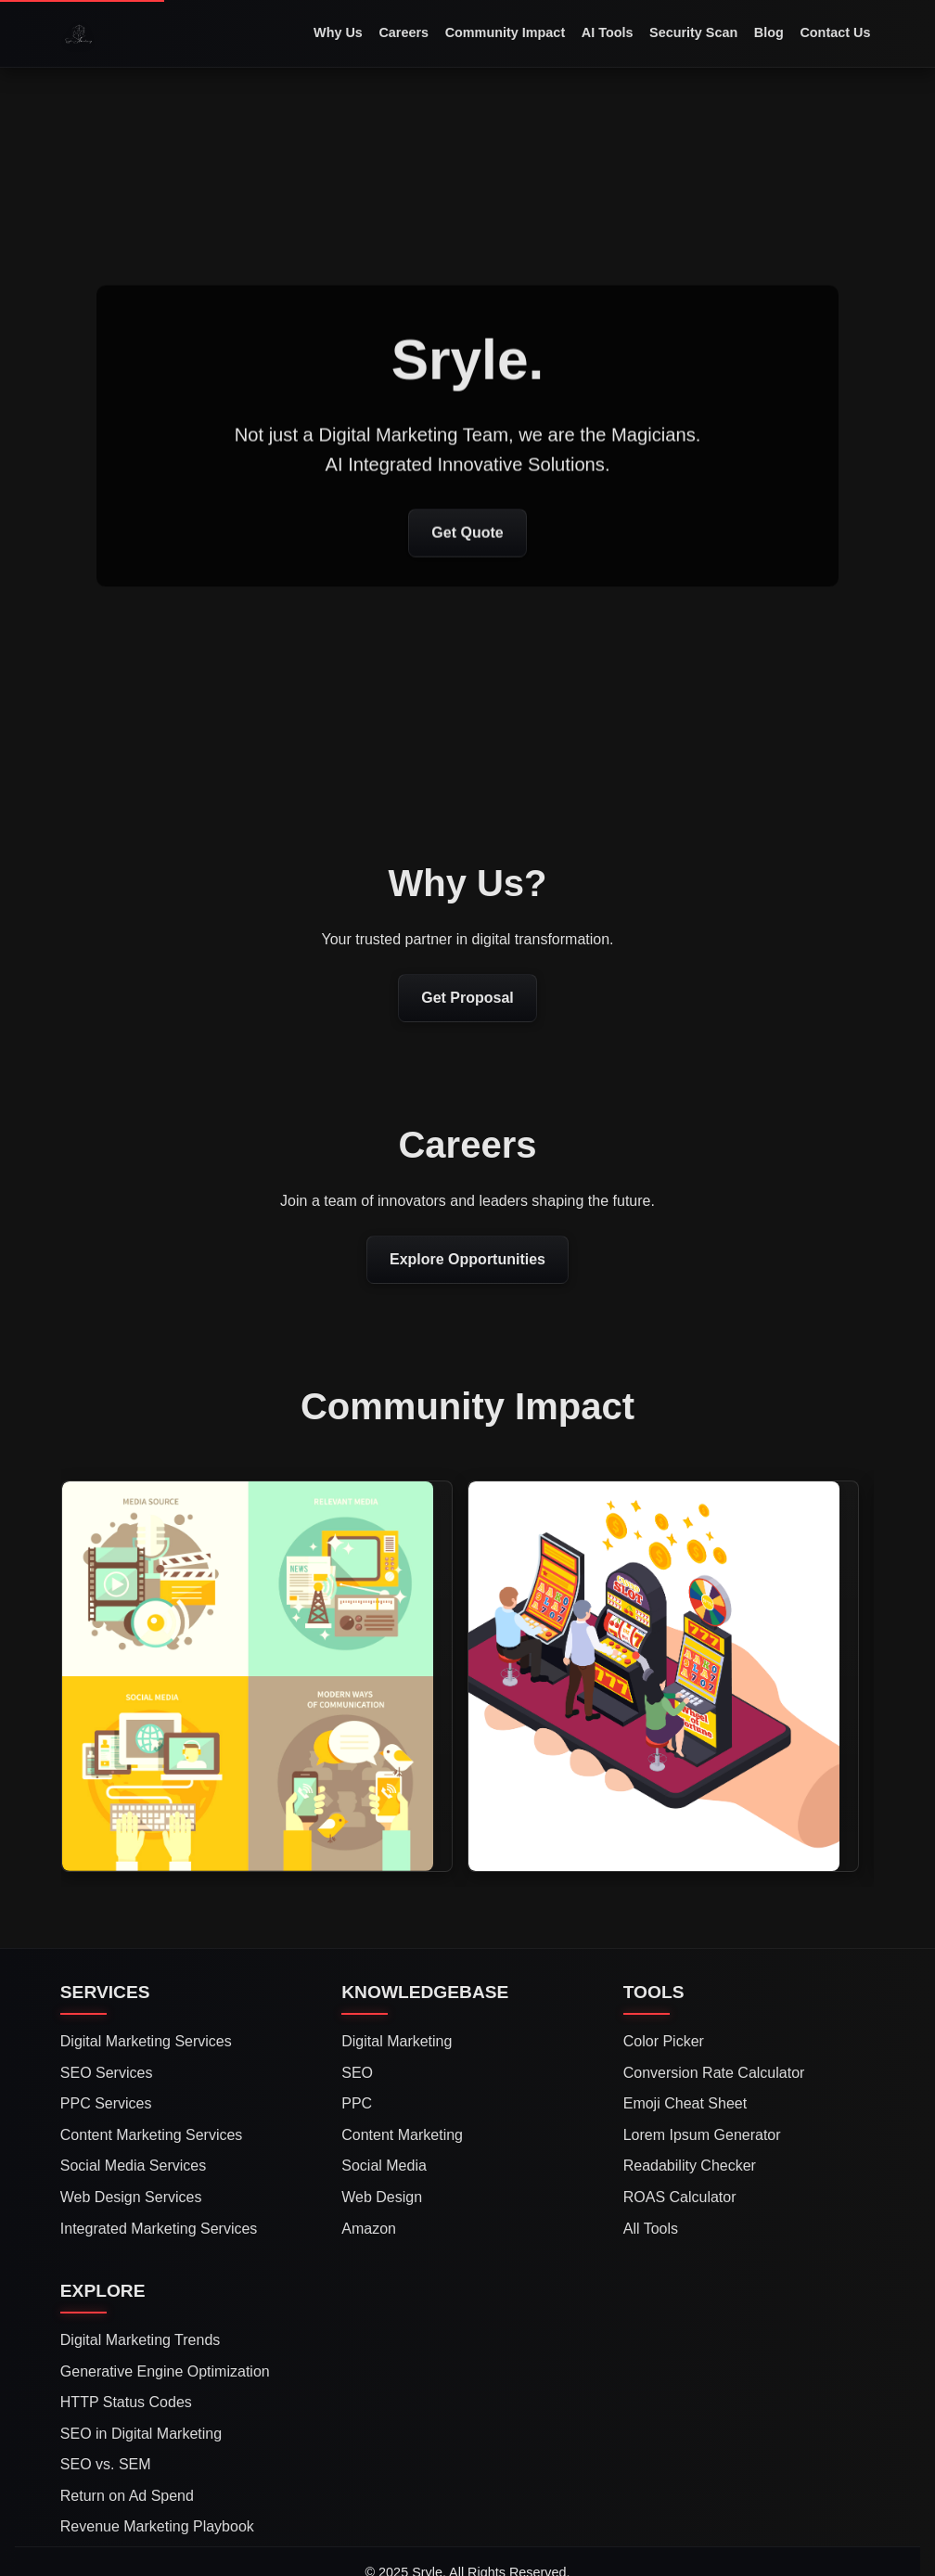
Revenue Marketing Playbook (157, 2526)
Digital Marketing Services (146, 2041)
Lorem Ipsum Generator (702, 2135)
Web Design (381, 2197)
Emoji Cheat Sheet (685, 2103)
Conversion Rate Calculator (714, 2073)
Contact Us (835, 32)
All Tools (650, 2228)
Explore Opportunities (467, 1259)
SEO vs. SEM (105, 2464)
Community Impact (505, 32)
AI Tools (608, 32)
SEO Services (106, 2073)
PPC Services (106, 2103)
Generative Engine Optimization (165, 2371)
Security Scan (693, 32)
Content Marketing (402, 2135)
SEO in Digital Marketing (141, 2433)
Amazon (368, 2228)
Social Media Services (133, 2165)
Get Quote (467, 533)
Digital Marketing (396, 2041)
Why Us (338, 32)
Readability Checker (689, 2165)
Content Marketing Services (151, 2135)
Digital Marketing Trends (140, 2340)
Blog (769, 32)
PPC (356, 2103)
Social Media (384, 2165)
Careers (403, 32)
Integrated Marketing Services (159, 2228)
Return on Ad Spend (127, 2496)
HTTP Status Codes (126, 2402)
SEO (357, 2073)
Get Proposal (467, 998)
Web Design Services (131, 2197)
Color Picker (663, 2041)
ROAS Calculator (679, 2197)
